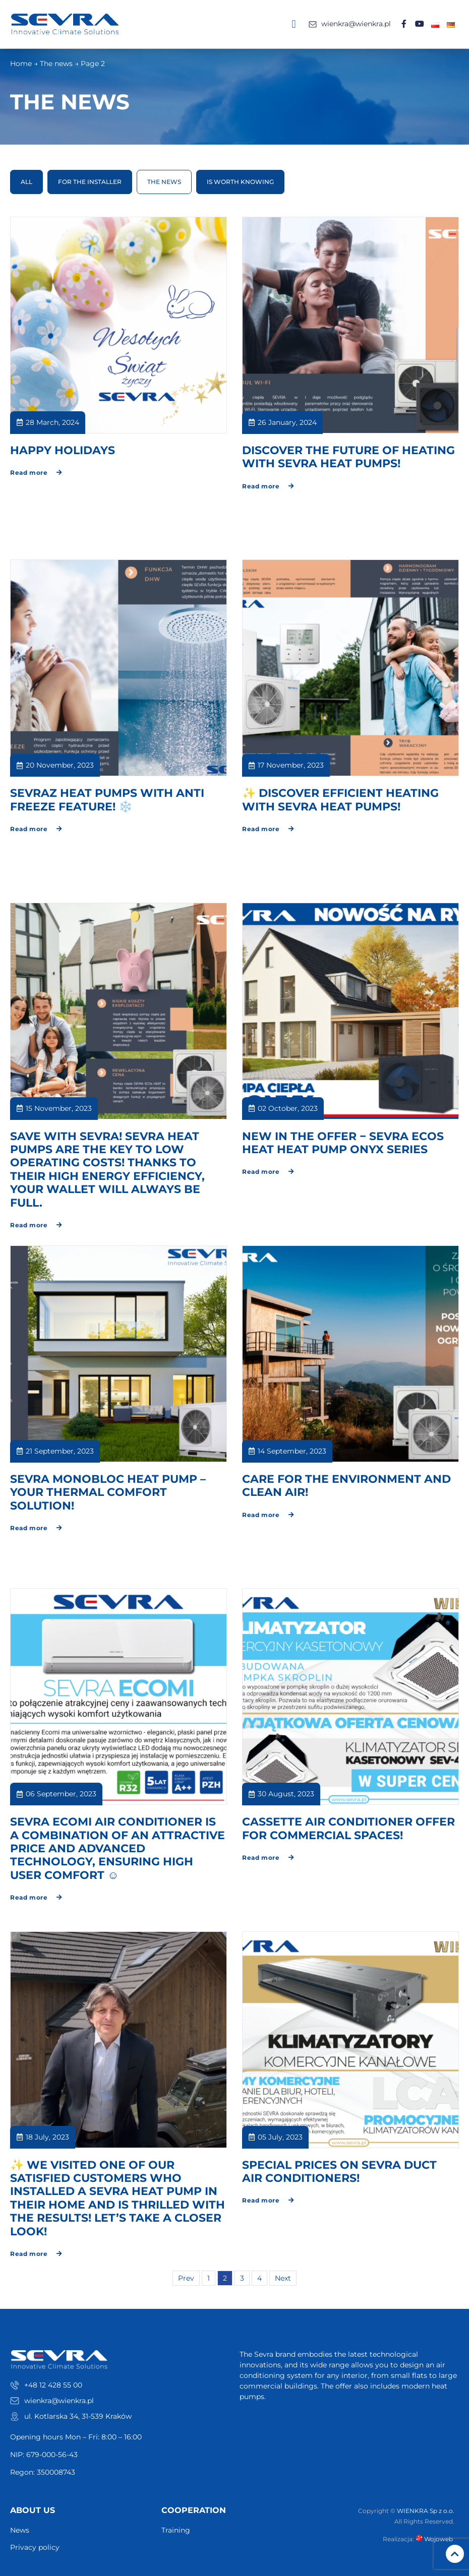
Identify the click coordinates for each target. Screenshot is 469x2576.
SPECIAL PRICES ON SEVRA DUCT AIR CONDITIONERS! (339, 2172)
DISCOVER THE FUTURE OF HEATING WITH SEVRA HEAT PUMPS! (348, 457)
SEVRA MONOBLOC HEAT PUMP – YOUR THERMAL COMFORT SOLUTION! (108, 1493)
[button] (294, 24)
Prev (186, 2278)
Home (21, 64)
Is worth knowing (240, 182)
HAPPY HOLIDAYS (62, 451)
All (26, 182)
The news (56, 64)
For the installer (90, 182)
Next (283, 2278)
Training (175, 2530)
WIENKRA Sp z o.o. (425, 2511)
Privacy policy (35, 2547)
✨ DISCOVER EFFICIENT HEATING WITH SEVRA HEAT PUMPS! (340, 800)
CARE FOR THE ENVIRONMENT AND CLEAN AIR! (346, 1486)
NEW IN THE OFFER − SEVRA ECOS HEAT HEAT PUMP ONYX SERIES (343, 1143)
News (19, 2530)
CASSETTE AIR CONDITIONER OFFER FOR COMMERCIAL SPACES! (348, 1828)
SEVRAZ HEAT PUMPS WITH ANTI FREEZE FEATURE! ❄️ (107, 800)
